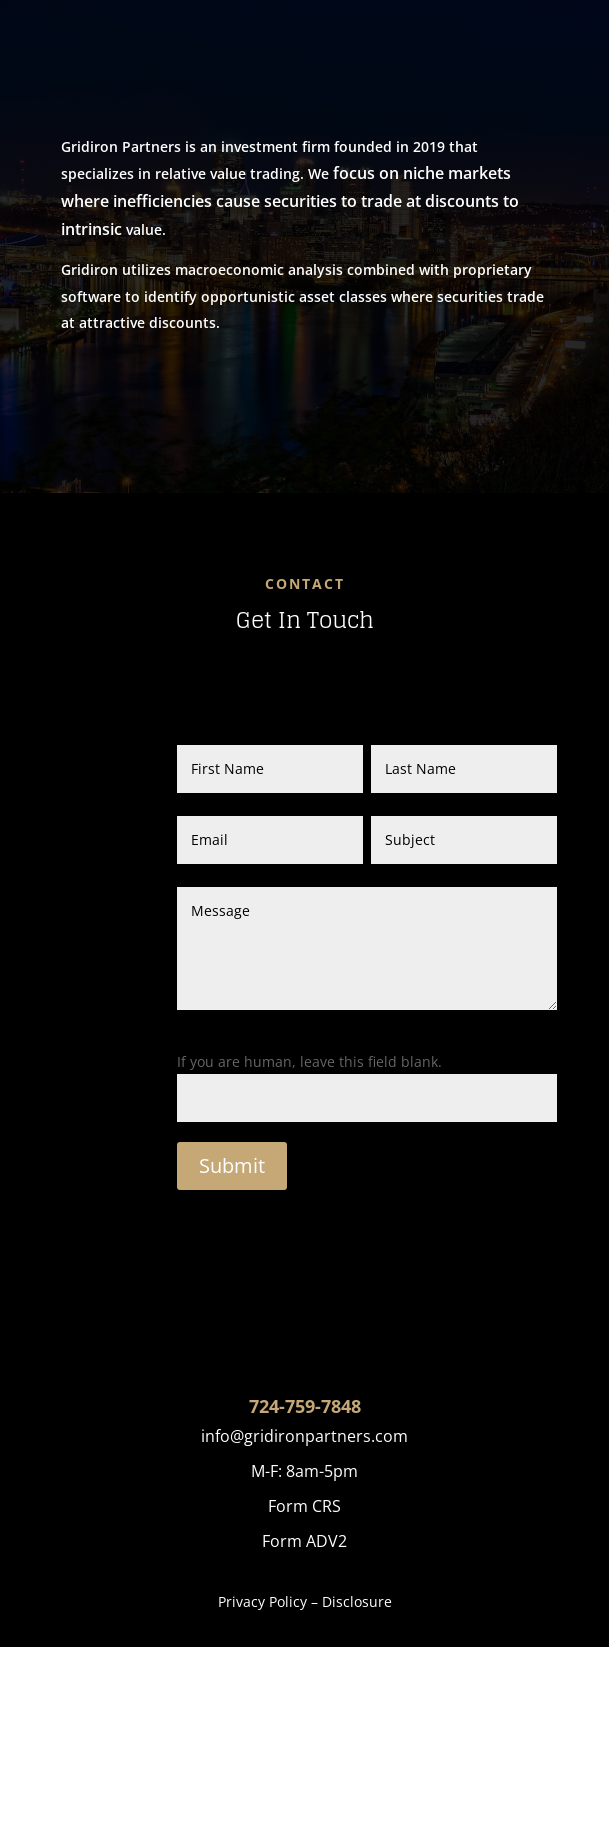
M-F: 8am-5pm (304, 1471)
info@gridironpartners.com (304, 1436)
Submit (232, 1165)
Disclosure (357, 1601)
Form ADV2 (304, 1541)
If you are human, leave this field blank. (309, 1061)
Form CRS (304, 1506)
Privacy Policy (262, 1601)
